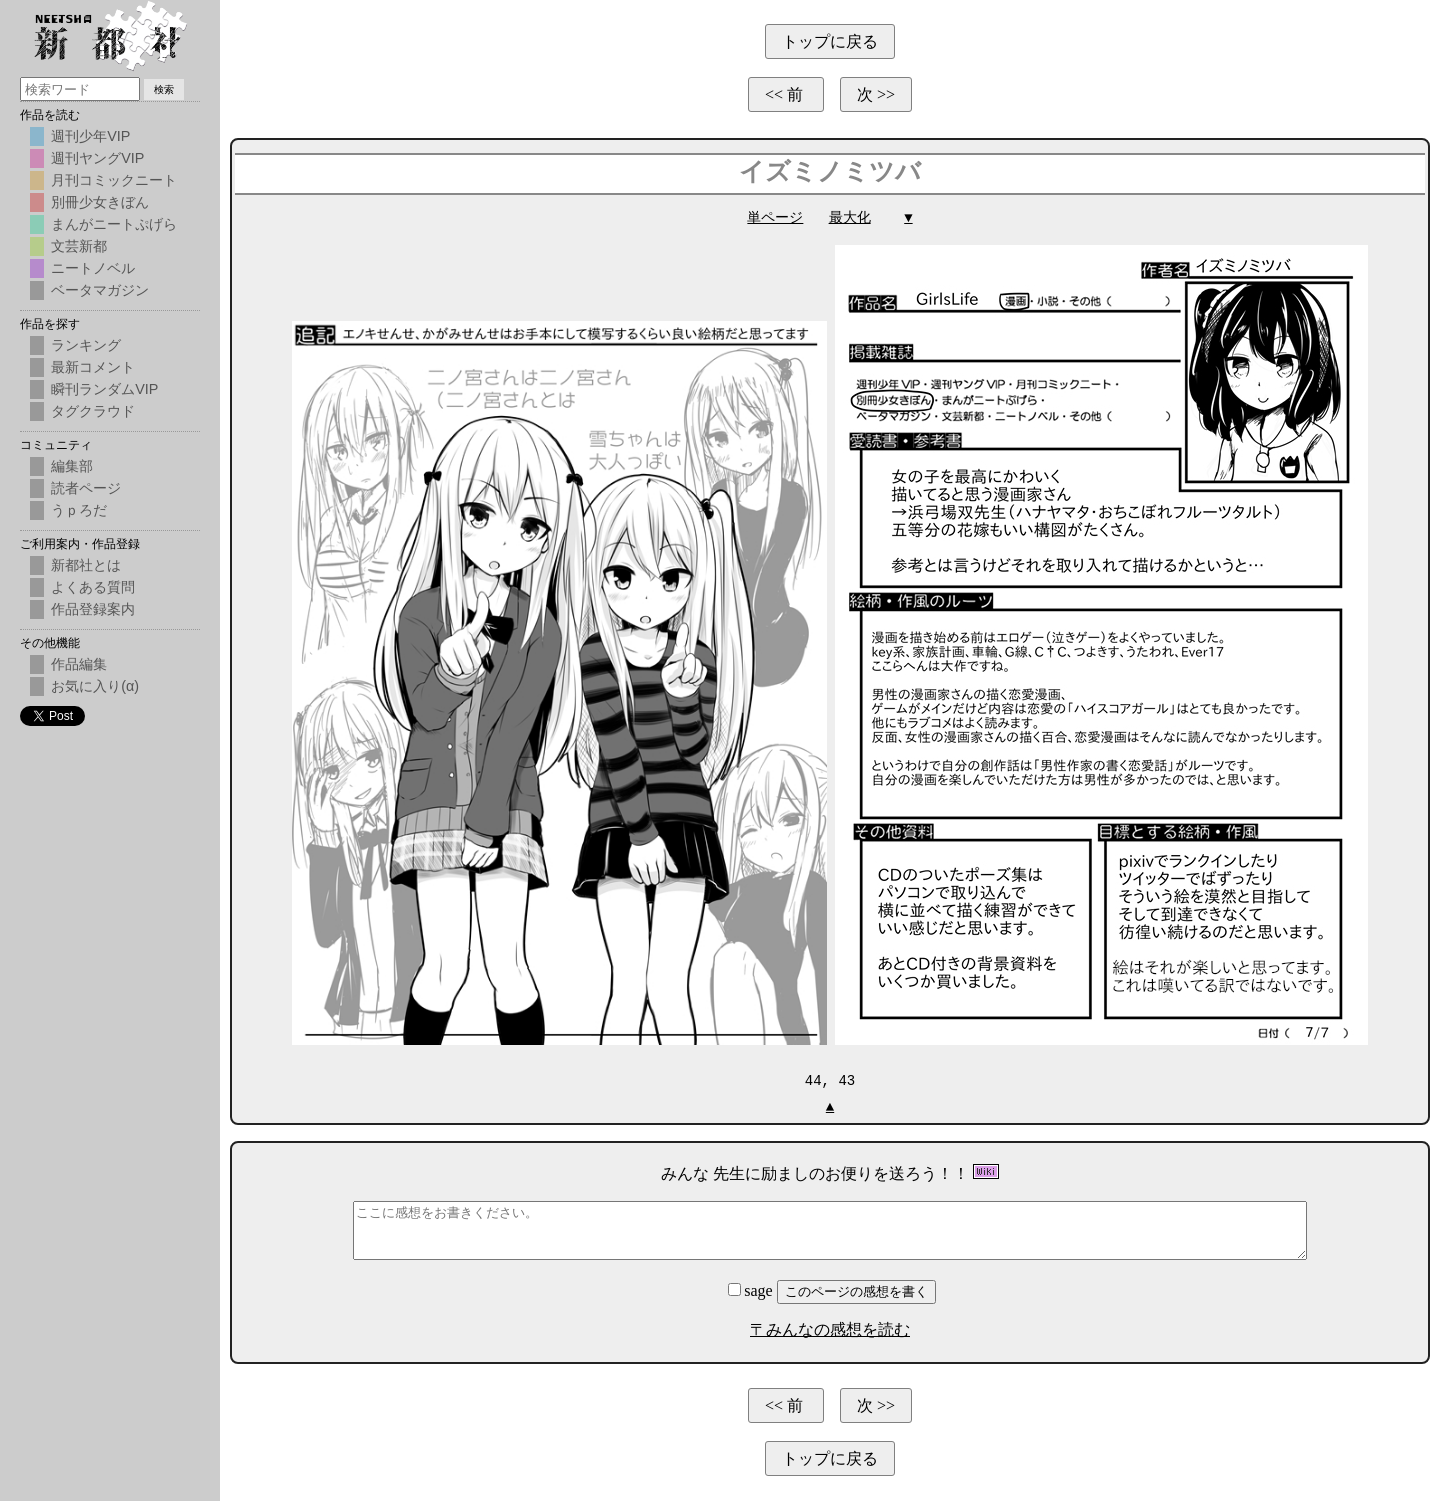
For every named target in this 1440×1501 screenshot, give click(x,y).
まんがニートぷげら (114, 224)
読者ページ (86, 488)
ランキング (86, 345)
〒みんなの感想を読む (830, 1328)
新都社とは (86, 565)
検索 (164, 89)
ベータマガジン (100, 290)
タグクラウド (93, 411)
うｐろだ (79, 510)
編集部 (72, 466)
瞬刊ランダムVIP (104, 389)
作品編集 (79, 664)
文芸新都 (79, 246)
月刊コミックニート (114, 180)
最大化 (850, 217)
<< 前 (786, 94)
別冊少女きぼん (100, 202)
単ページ (775, 217)
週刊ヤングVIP (97, 158)
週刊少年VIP (90, 136)
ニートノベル (93, 268)
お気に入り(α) (95, 686)
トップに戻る (830, 41)
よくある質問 (93, 587)
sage (752, 1289)
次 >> (876, 94)
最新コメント (93, 367)
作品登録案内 (93, 609)
